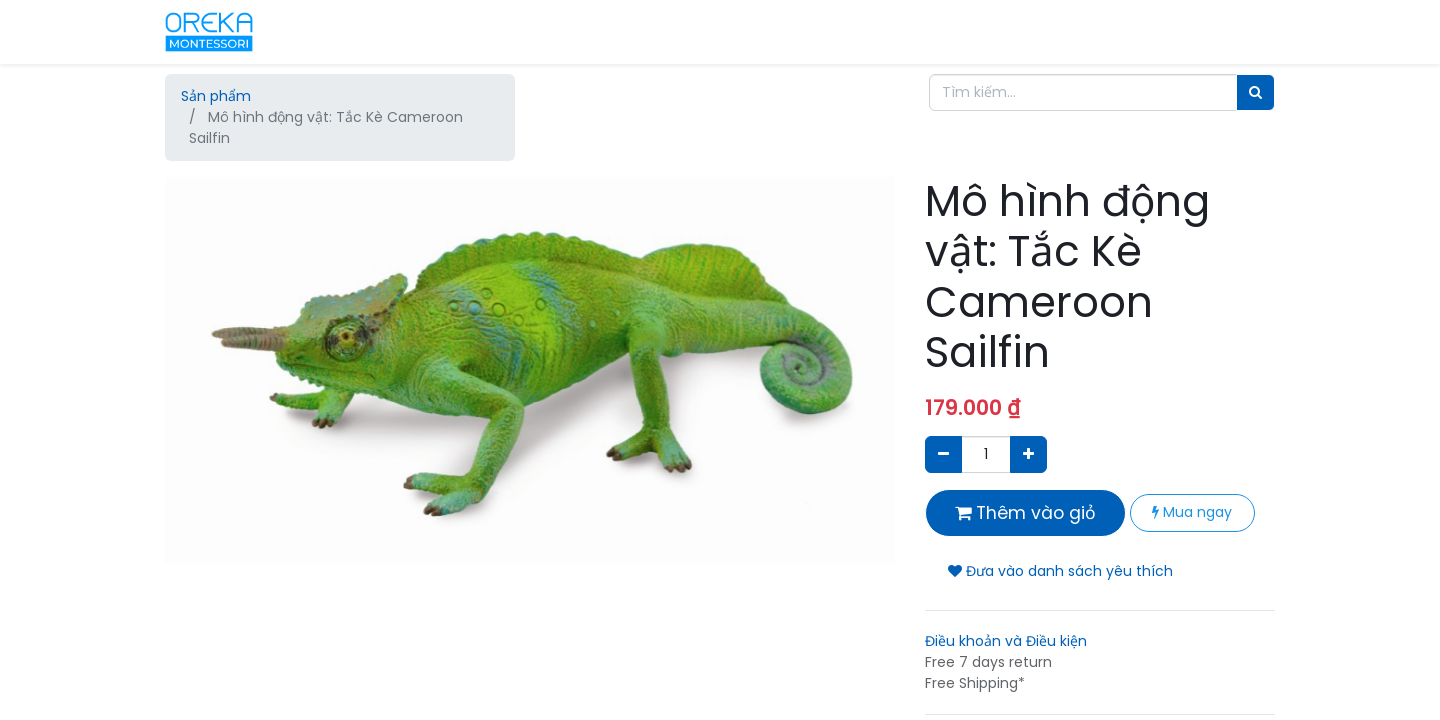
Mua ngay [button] (1192, 512)
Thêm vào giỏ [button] (1025, 513)
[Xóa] (943, 454)
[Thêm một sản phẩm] (1028, 454)
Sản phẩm (216, 96)
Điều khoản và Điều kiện (1006, 641)
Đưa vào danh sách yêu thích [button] (1060, 571)
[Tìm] (1255, 92)
